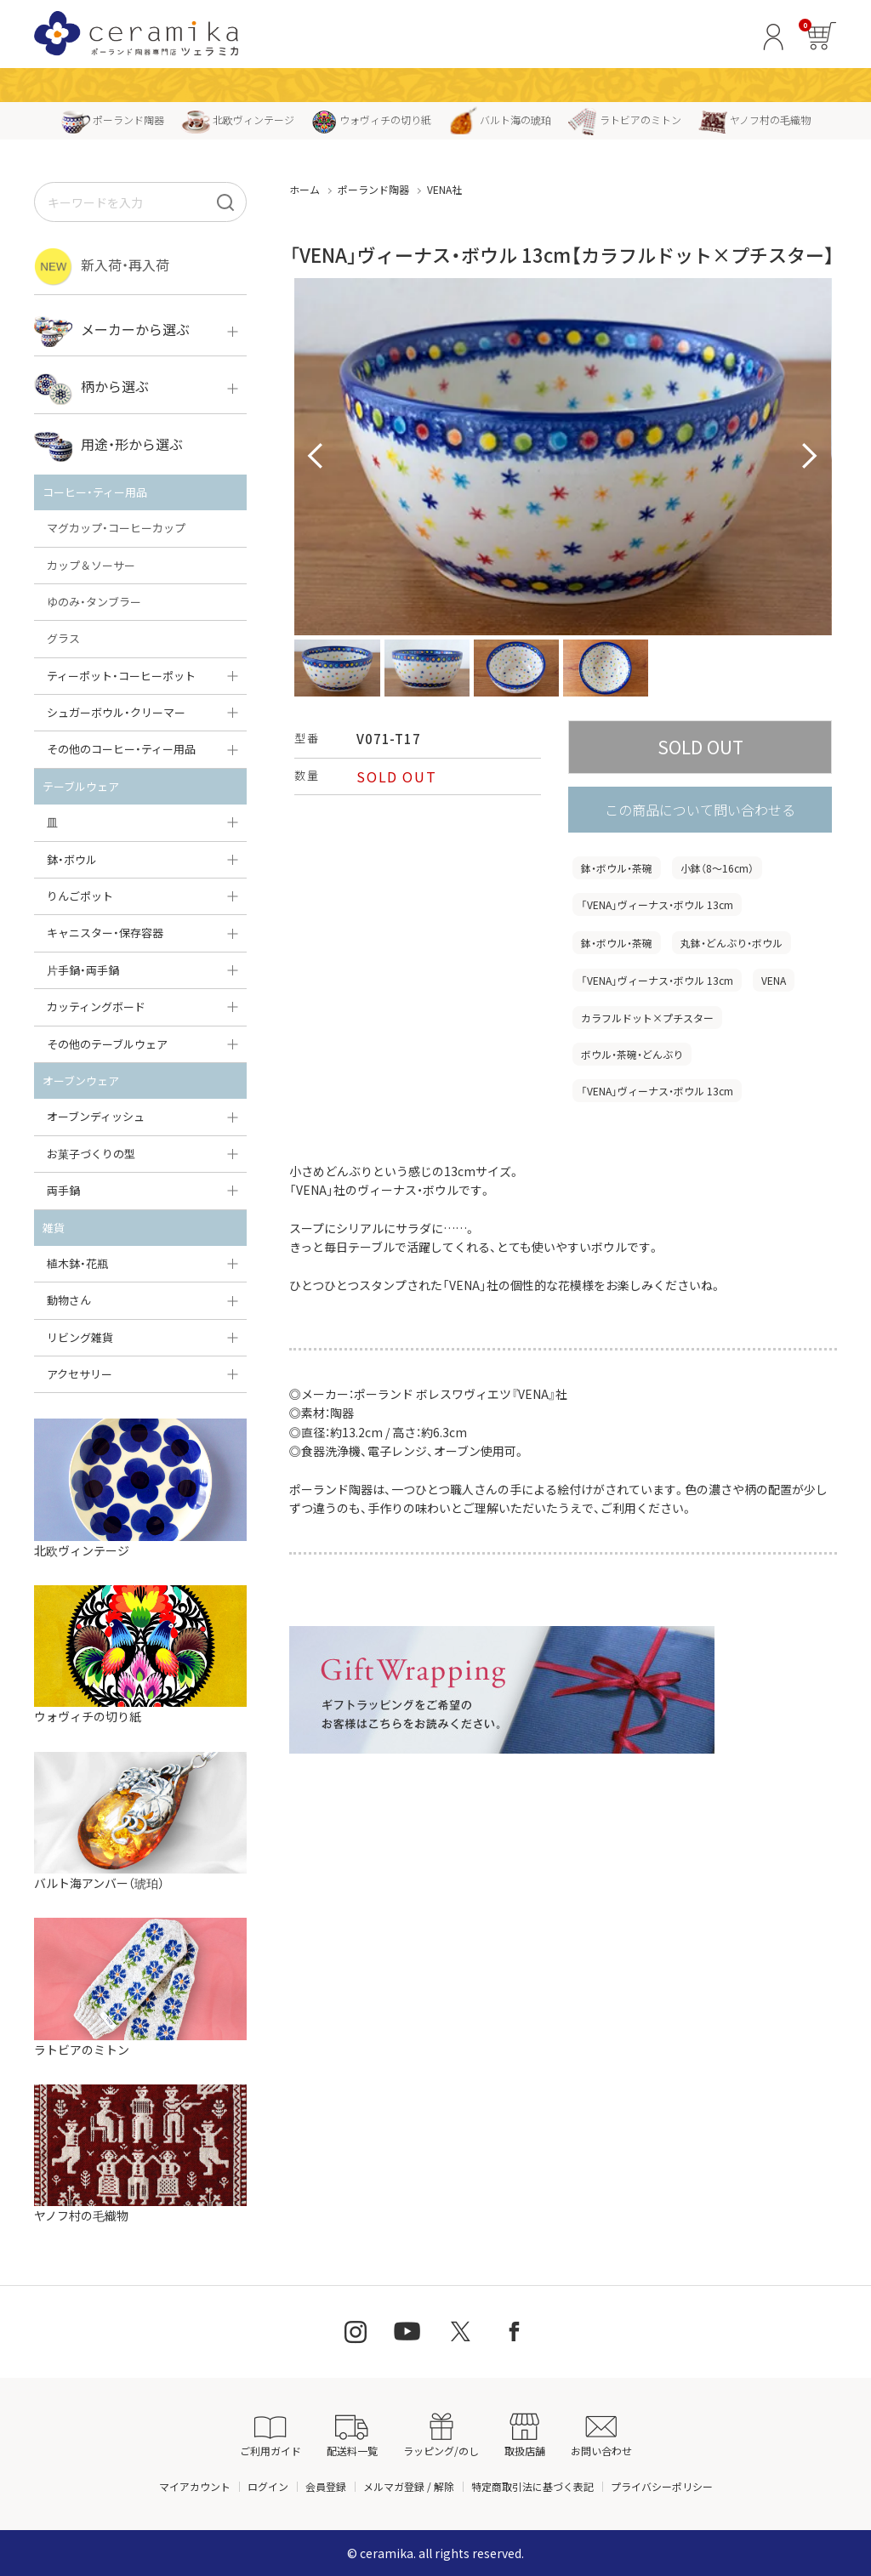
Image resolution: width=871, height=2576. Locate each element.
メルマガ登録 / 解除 (408, 2486)
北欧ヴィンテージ (237, 119)
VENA (773, 980)
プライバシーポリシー (662, 2486)
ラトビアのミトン (624, 119)
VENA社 (444, 189)
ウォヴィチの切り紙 (371, 119)
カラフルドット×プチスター (647, 1017)
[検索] (225, 202)
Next (809, 456)
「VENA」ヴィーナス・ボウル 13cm (657, 904)
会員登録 (325, 2486)
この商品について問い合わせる (700, 809)
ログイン (268, 2486)
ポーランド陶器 (112, 119)
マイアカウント (195, 2486)
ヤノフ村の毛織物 (754, 119)
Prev (316, 456)
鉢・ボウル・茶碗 (616, 868)
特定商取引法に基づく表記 (532, 2486)
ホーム (304, 189)
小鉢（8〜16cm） (717, 868)
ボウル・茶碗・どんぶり (632, 1054)
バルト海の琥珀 (499, 119)
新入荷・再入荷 (101, 266)
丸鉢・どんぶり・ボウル (731, 942)
